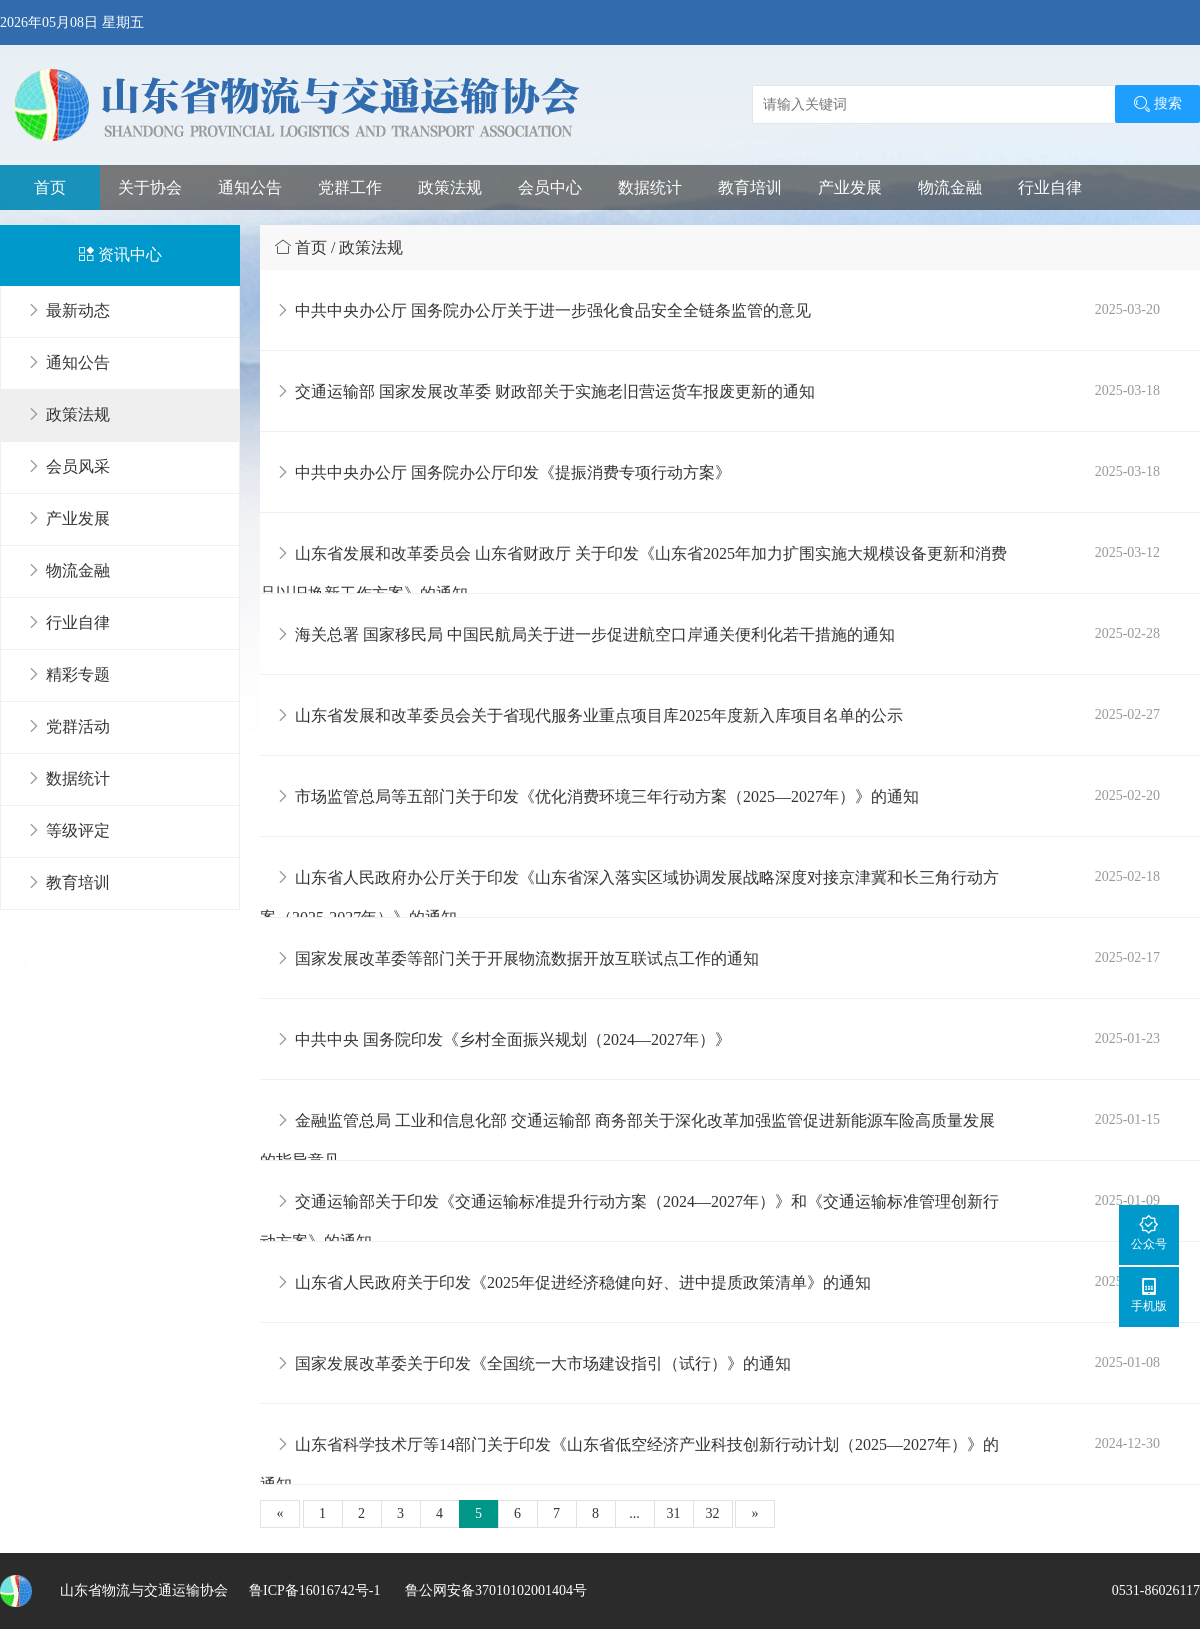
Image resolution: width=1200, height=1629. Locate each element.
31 (674, 1513)
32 (713, 1513)
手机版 (1149, 1294)
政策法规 (450, 187)
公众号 (1149, 1232)
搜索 (1157, 104)
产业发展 (850, 187)
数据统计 (650, 187)
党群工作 (350, 187)
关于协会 (150, 187)
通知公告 (250, 187)
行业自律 (1050, 187)
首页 (50, 187)
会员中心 (550, 187)
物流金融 (950, 187)
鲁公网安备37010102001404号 (494, 1590)
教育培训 (750, 187)
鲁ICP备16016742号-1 (314, 1590)
